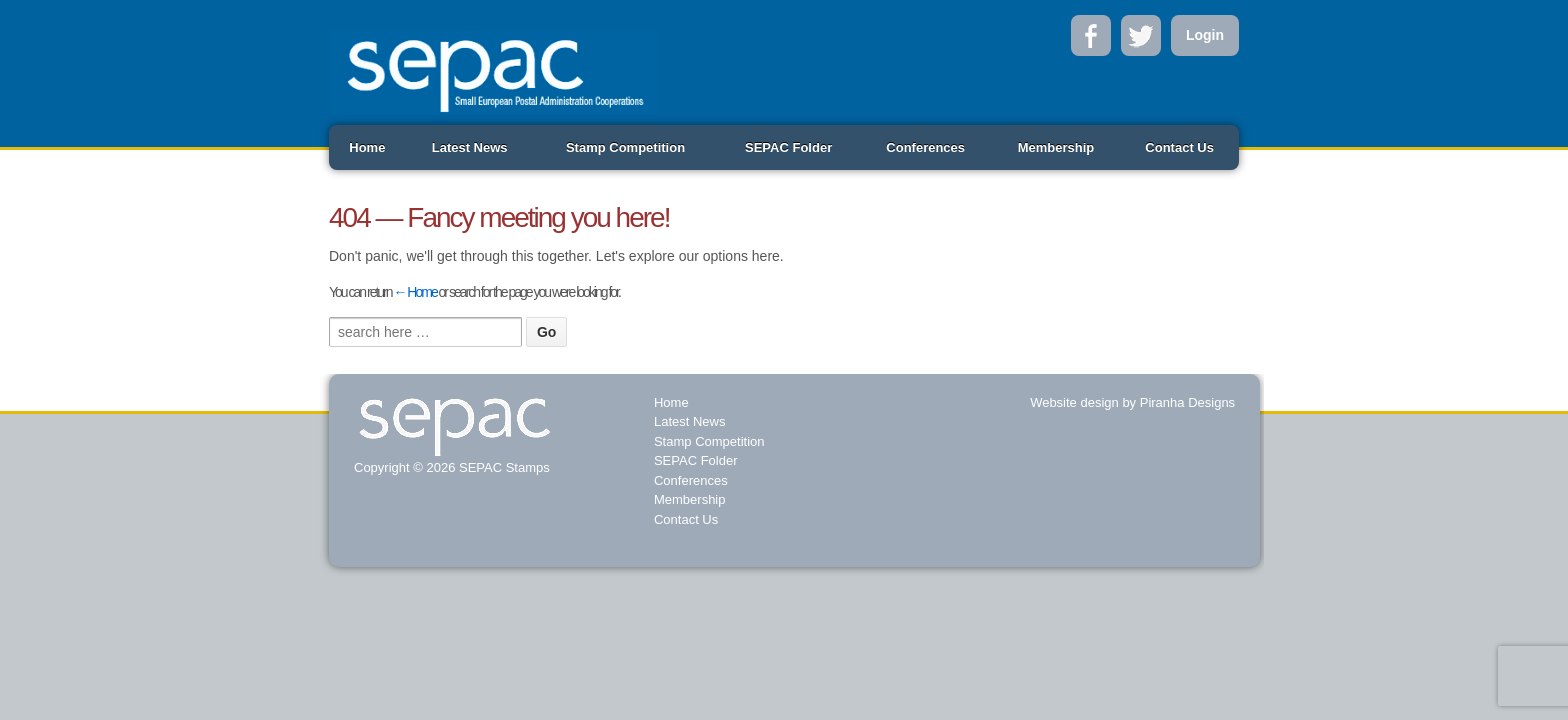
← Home (414, 292)
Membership (1056, 147)
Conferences (925, 147)
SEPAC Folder (788, 147)
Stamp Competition (625, 147)
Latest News (470, 147)
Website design (1074, 402)
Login (1205, 35)
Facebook (1091, 35)
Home (367, 147)
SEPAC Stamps (502, 467)
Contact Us (1179, 147)
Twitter (1141, 35)
